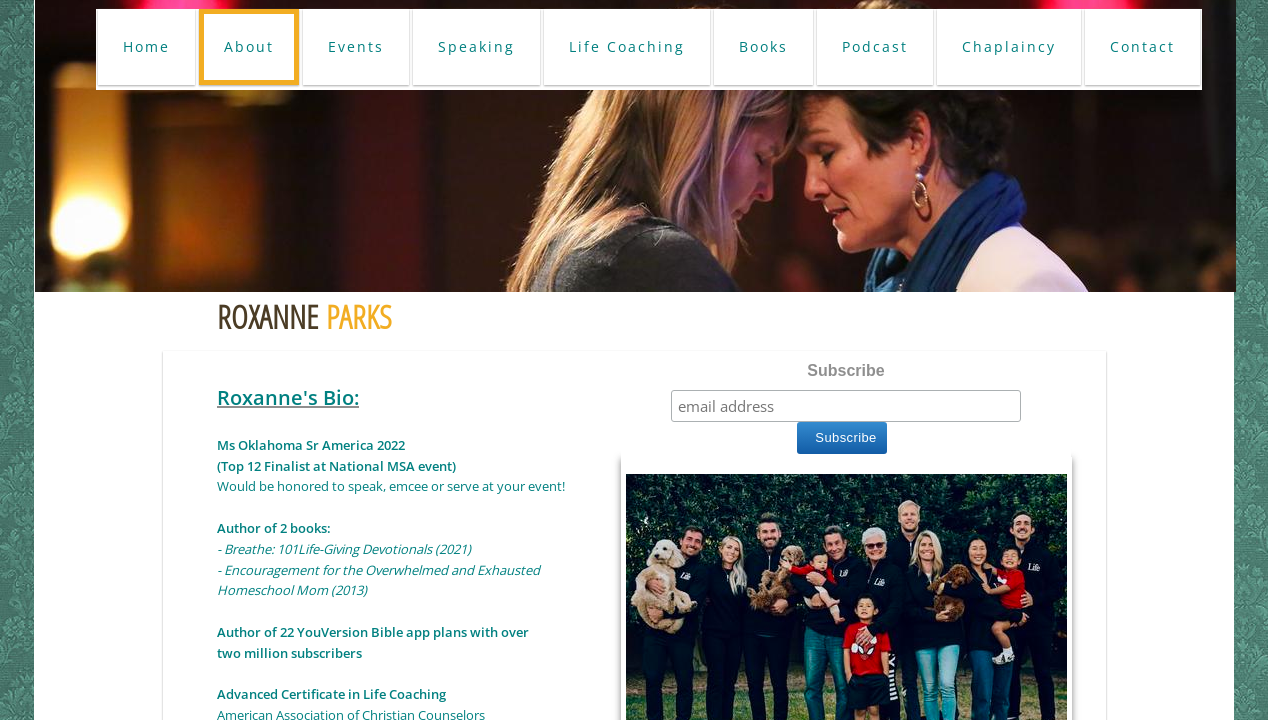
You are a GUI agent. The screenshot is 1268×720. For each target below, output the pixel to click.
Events (356, 46)
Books (763, 46)
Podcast (875, 46)
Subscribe (845, 370)
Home (146, 46)
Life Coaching (627, 46)
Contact (1142, 46)
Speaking (476, 46)
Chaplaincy (1009, 46)
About (249, 46)
